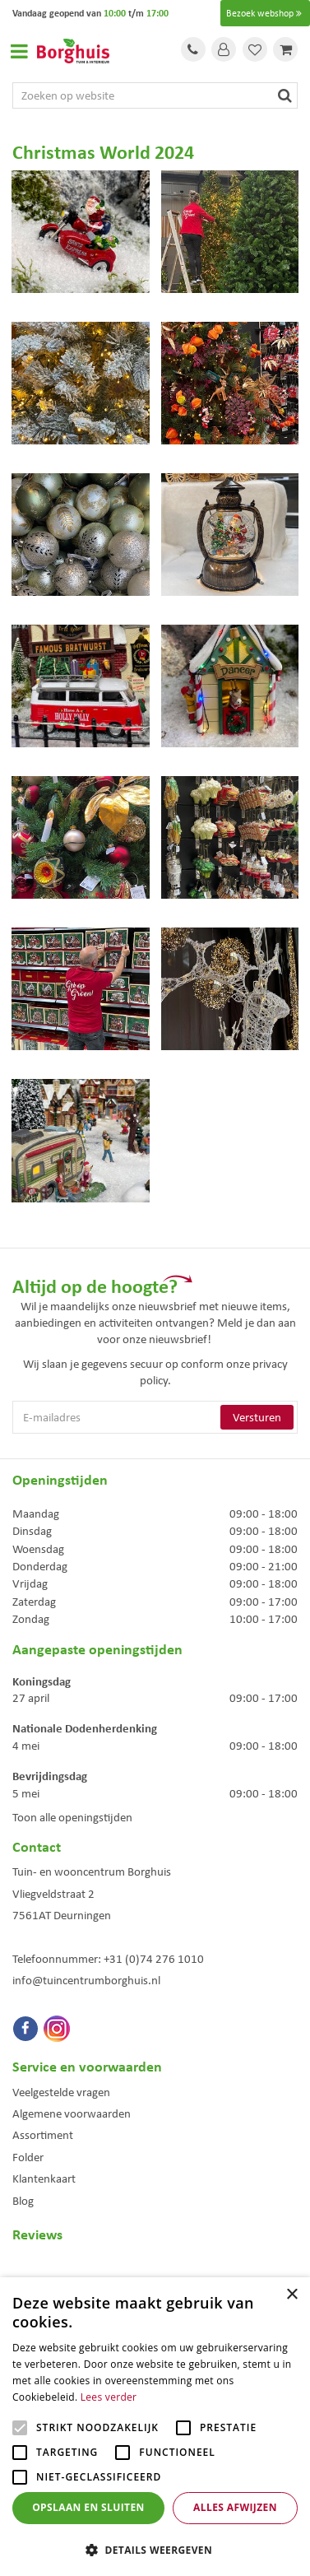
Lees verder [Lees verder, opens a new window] (109, 2397)
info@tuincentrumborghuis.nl (86, 1980)
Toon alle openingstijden (72, 1817)
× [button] (291, 2295)
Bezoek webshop (265, 13)
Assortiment (42, 2135)
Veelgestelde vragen (61, 2092)
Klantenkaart (44, 2178)
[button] (155, 2549)
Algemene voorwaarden (71, 2113)
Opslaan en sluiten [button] (88, 2507)
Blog (23, 2200)
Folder (28, 2157)
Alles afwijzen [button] (235, 2507)
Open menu (19, 51)
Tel (193, 49)
